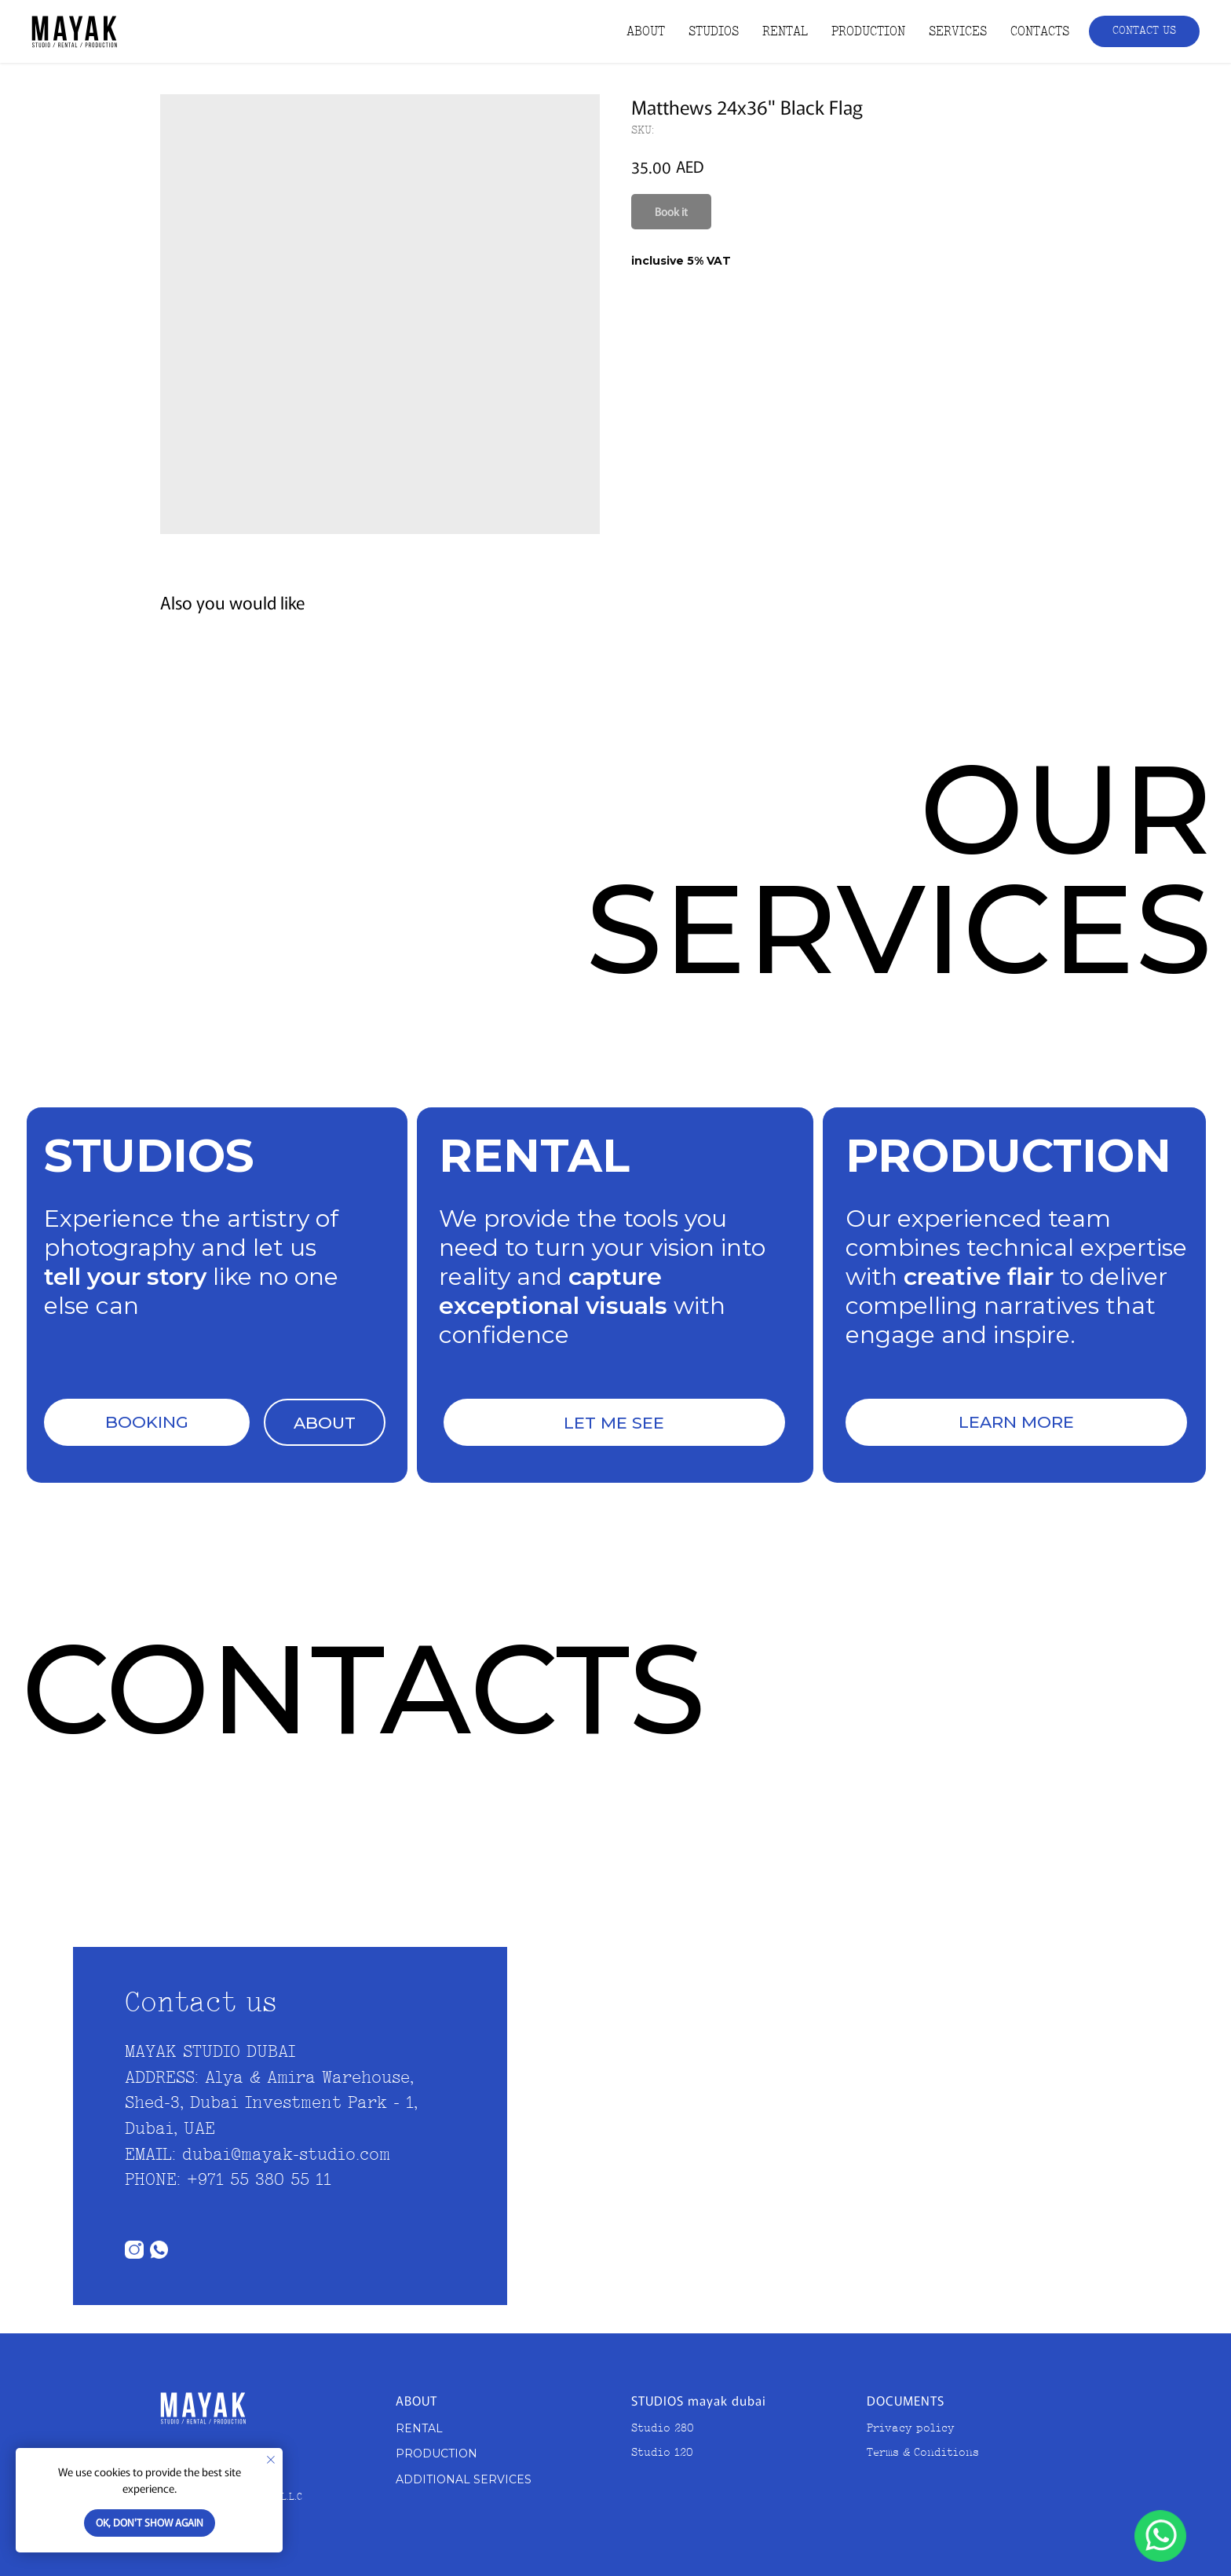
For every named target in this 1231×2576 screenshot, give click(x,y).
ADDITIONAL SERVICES (463, 2479)
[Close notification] (271, 2460)
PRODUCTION (868, 32)
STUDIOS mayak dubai (698, 2400)
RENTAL (785, 32)
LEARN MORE (1016, 1422)
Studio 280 (662, 2429)
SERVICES (958, 32)
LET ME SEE (614, 1423)
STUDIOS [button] (714, 32)
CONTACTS (1039, 32)
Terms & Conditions (923, 2453)
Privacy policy (911, 2429)
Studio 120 (662, 2453)
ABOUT (645, 32)
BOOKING (146, 1422)
